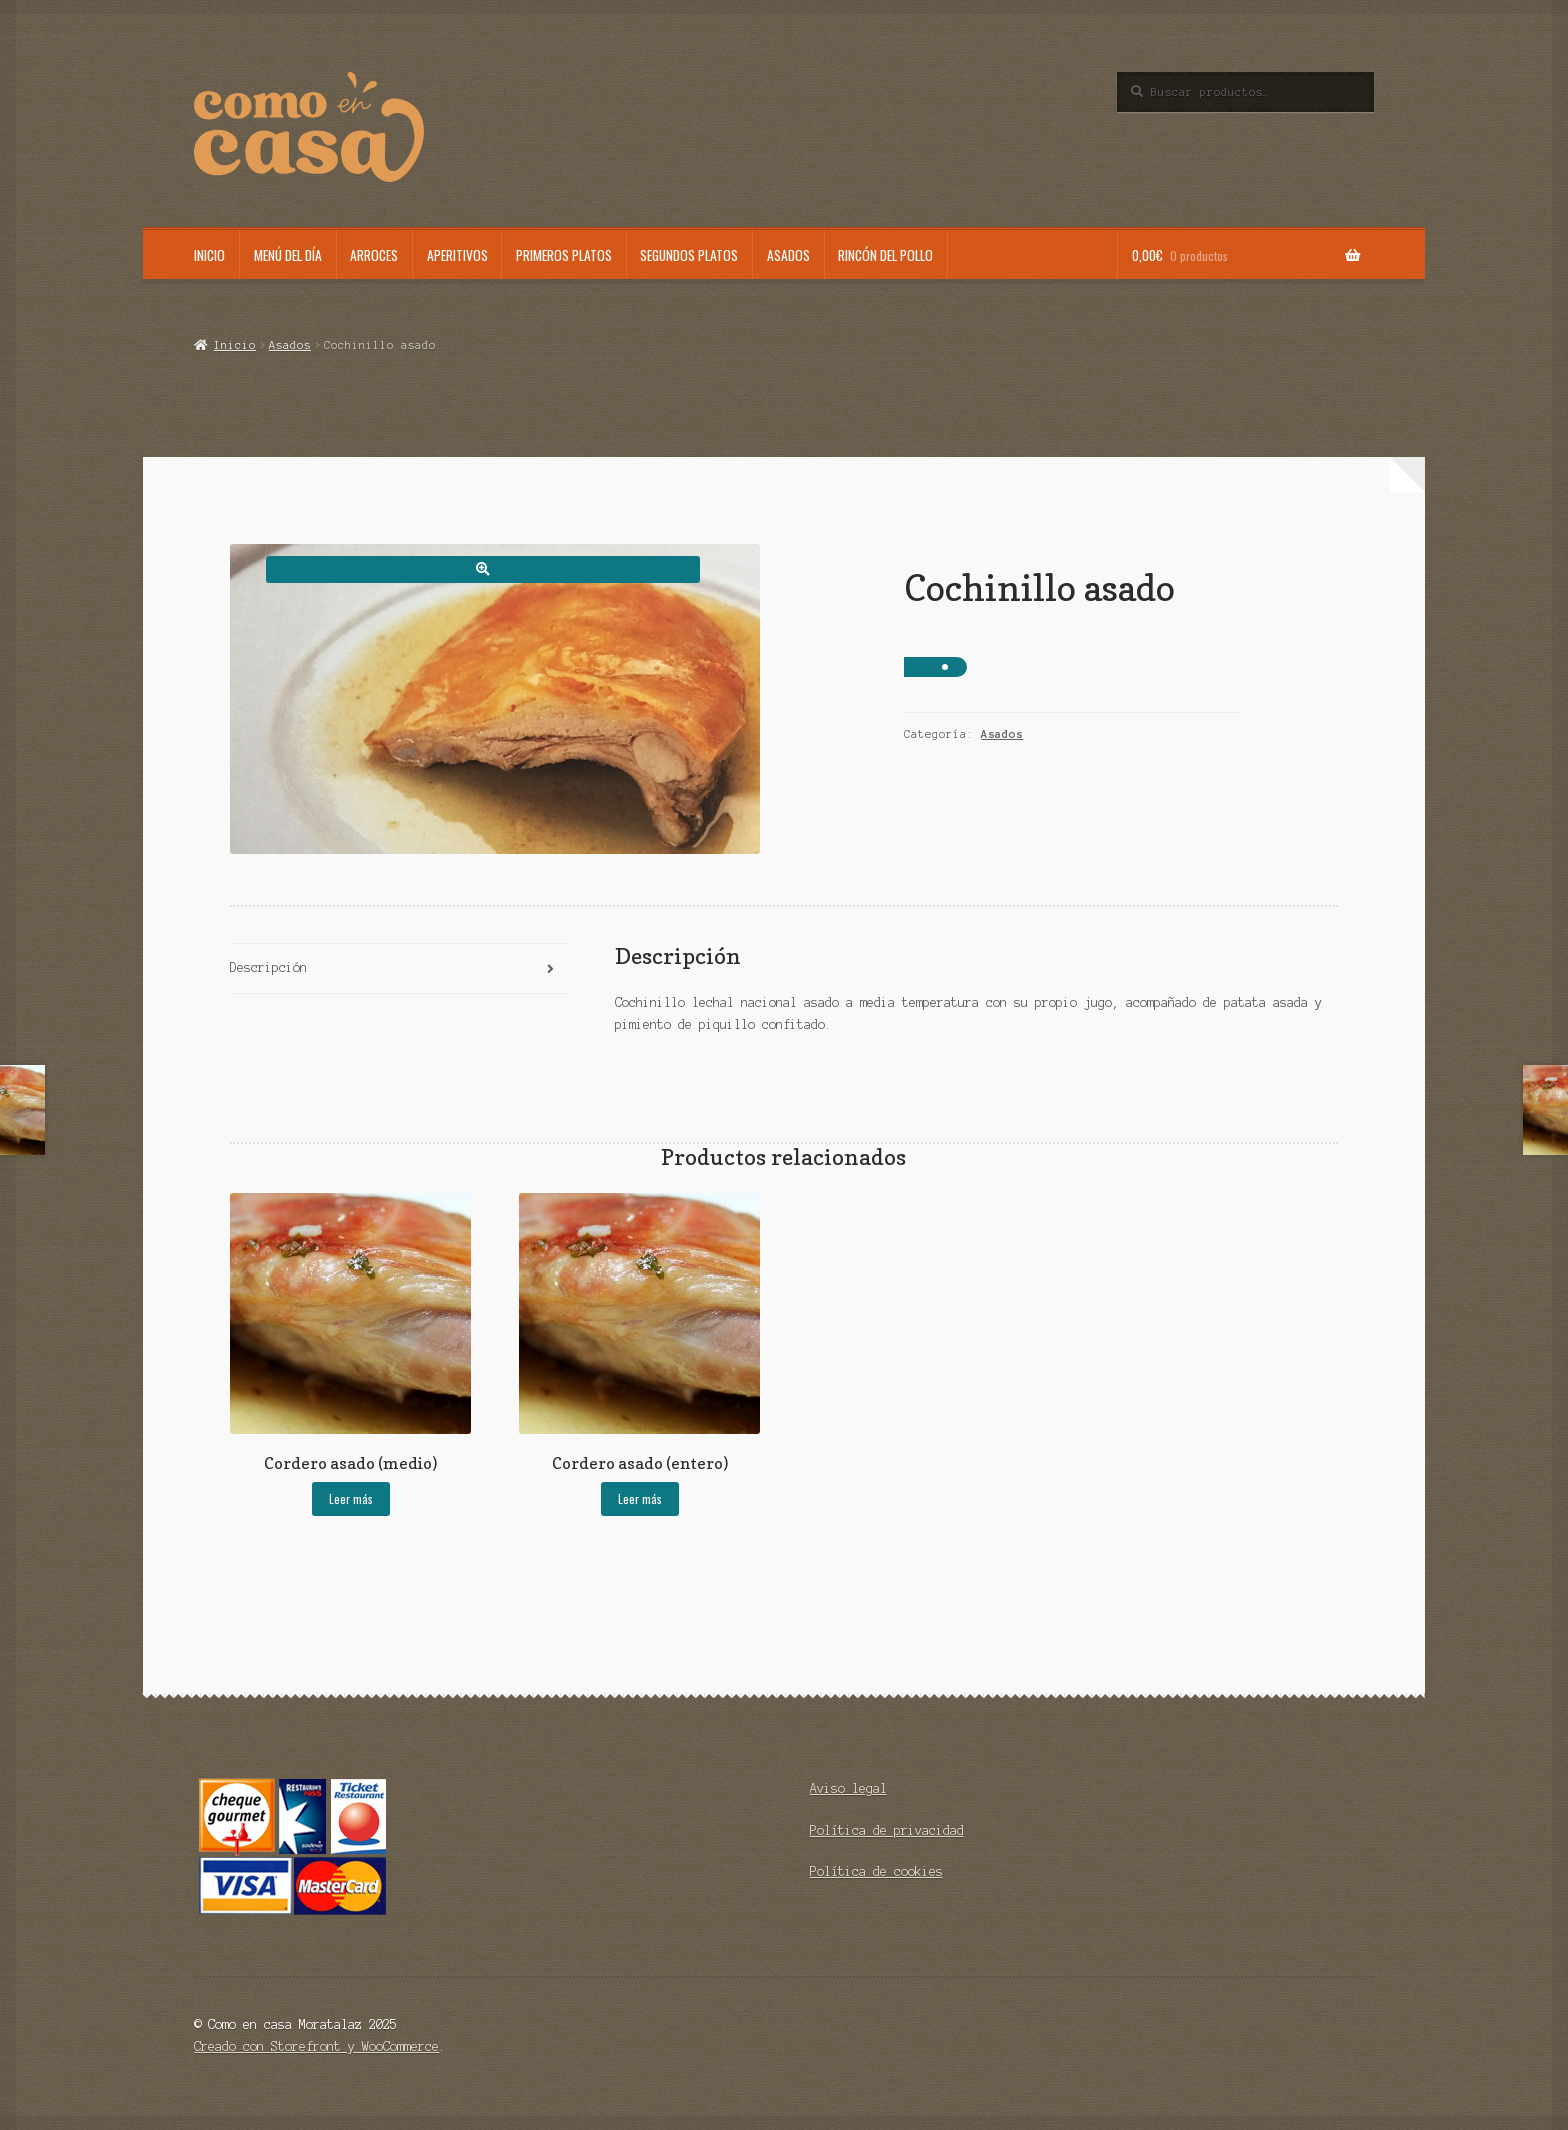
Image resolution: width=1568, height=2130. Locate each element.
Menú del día (288, 255)
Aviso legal (848, 1788)
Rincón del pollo (885, 255)
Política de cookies (876, 1871)
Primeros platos (564, 255)
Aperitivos (457, 255)
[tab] (398, 969)
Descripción (268, 967)
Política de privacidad (887, 1830)
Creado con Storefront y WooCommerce (316, 2046)
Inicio (209, 255)
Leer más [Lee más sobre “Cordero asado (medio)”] (351, 1498)
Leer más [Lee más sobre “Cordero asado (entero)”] (640, 1498)
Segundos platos (689, 255)
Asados (788, 255)
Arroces (374, 255)
